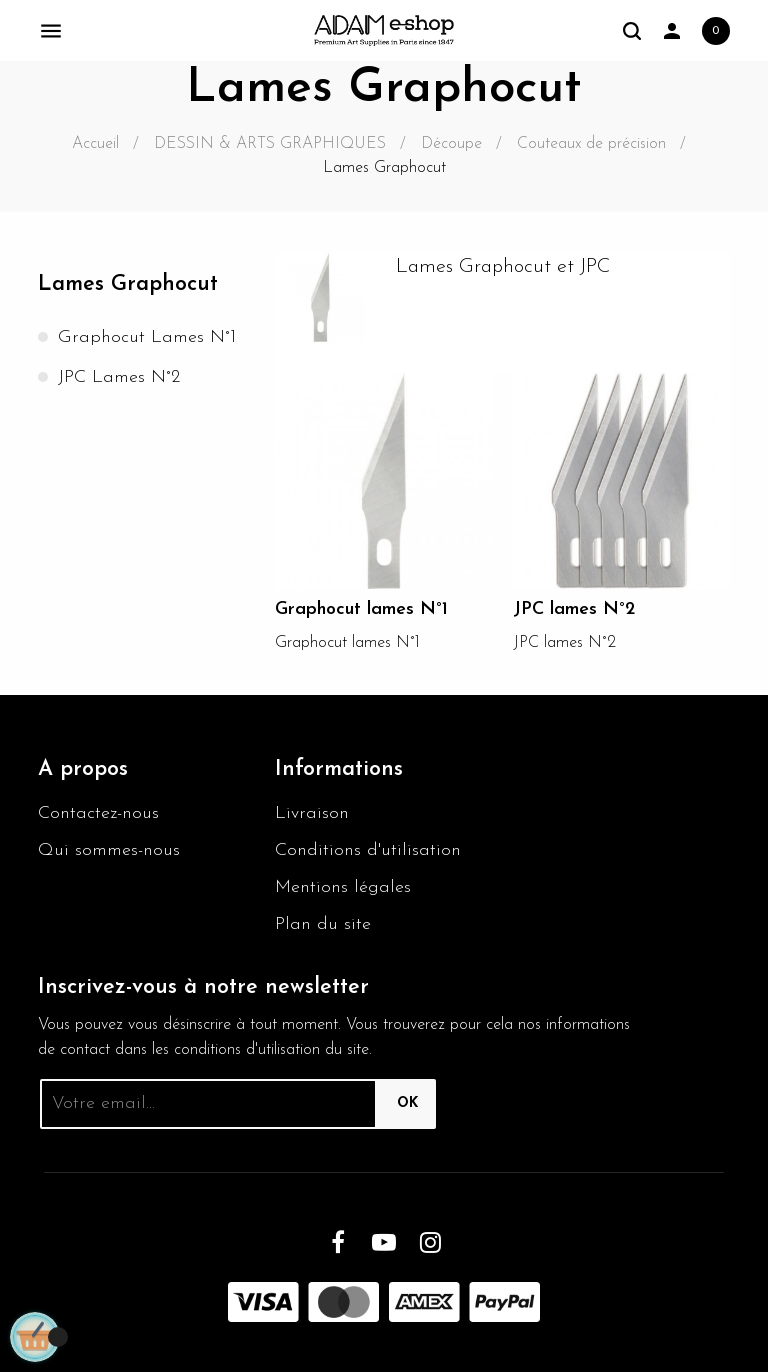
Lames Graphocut (128, 284)
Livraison (312, 813)
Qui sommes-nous (109, 850)
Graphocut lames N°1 (147, 337)
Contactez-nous (98, 813)
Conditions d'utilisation (368, 850)
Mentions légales (343, 887)
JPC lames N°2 (119, 377)
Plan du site (323, 924)
